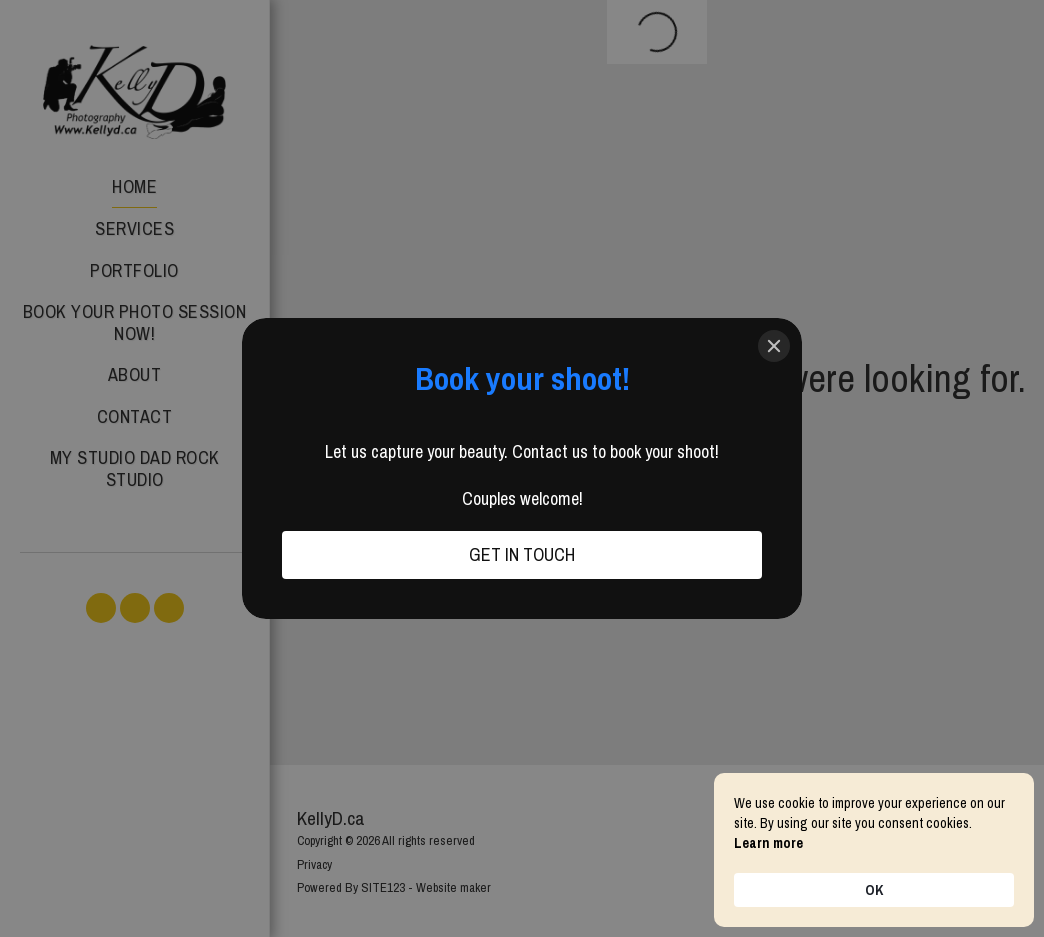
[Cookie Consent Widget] (874, 850)
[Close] (774, 346)
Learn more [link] (768, 843)
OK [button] (874, 890)
